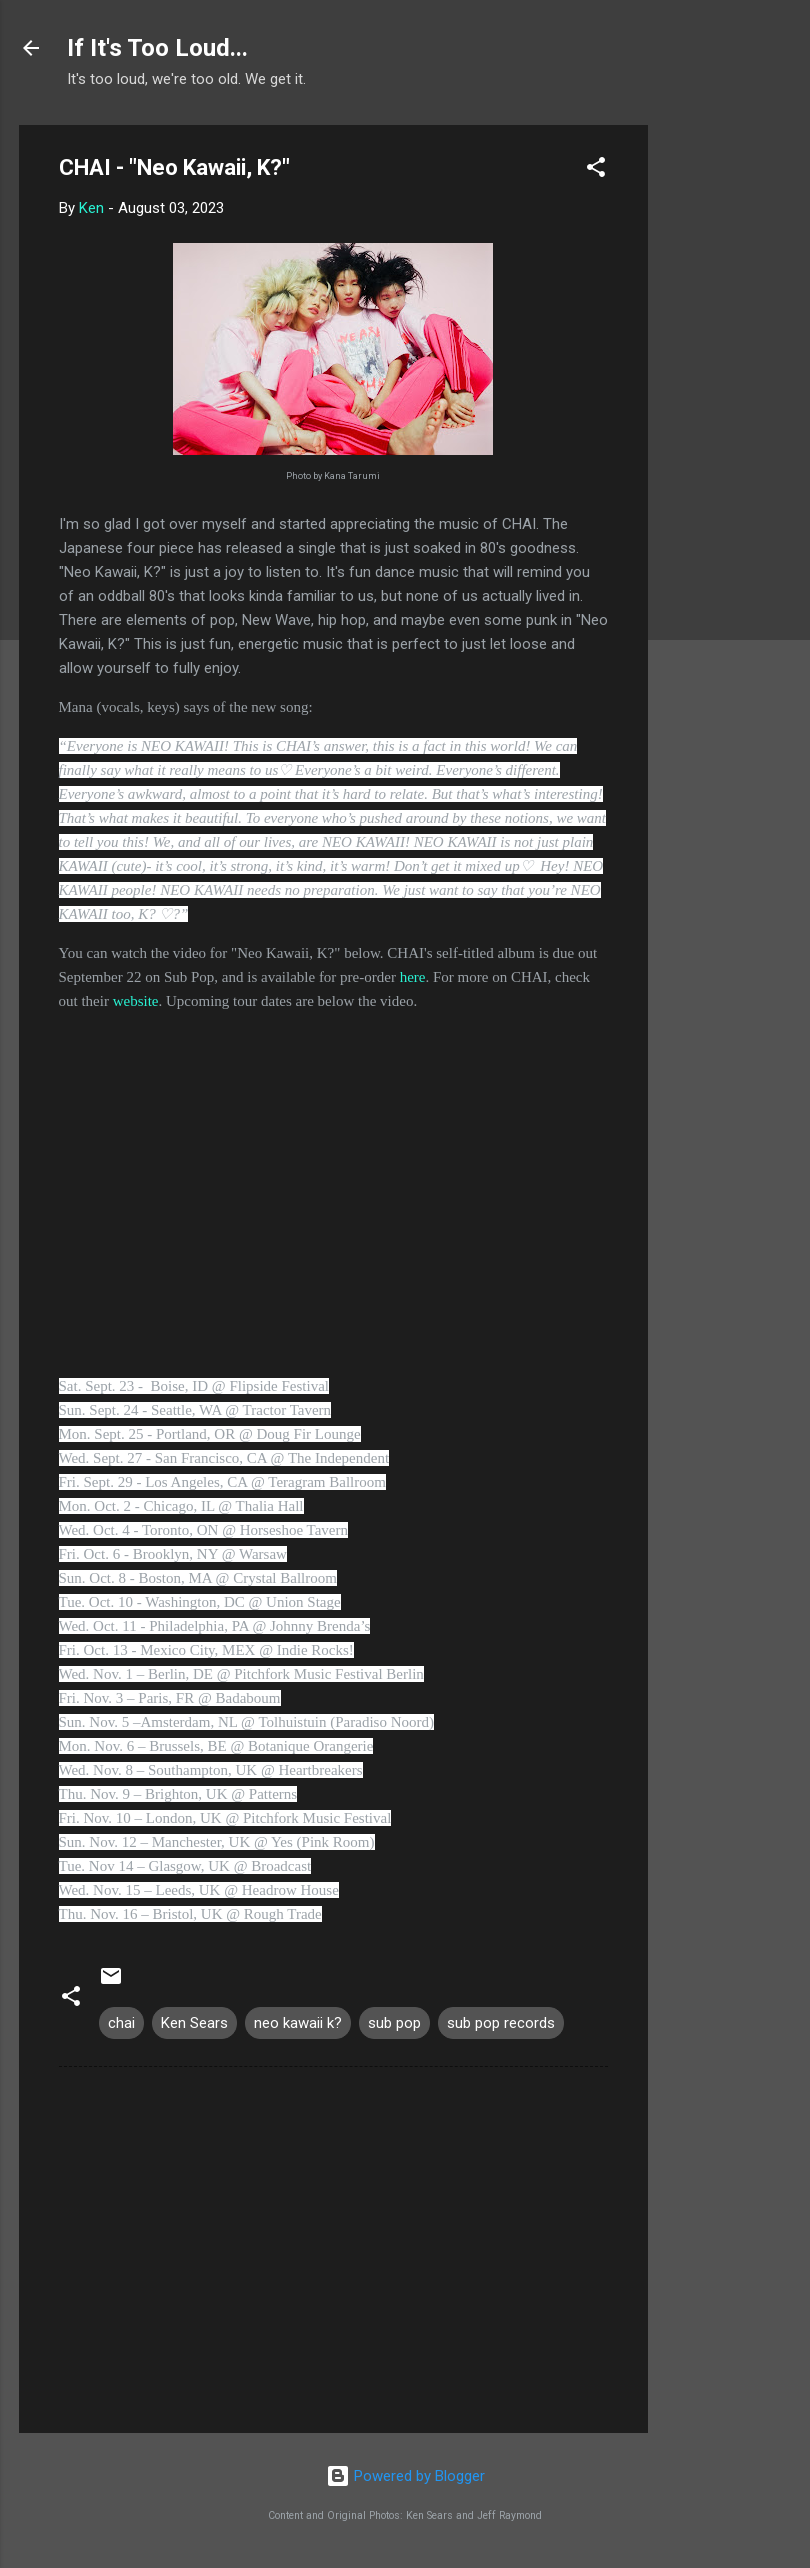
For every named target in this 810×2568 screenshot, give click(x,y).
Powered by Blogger (405, 2476)
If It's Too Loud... (157, 48)
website (136, 1001)
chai (121, 2023)
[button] (596, 170)
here (413, 977)
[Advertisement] (728, 425)
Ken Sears (194, 2023)
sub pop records (501, 2023)
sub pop (394, 2023)
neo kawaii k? (298, 2023)
